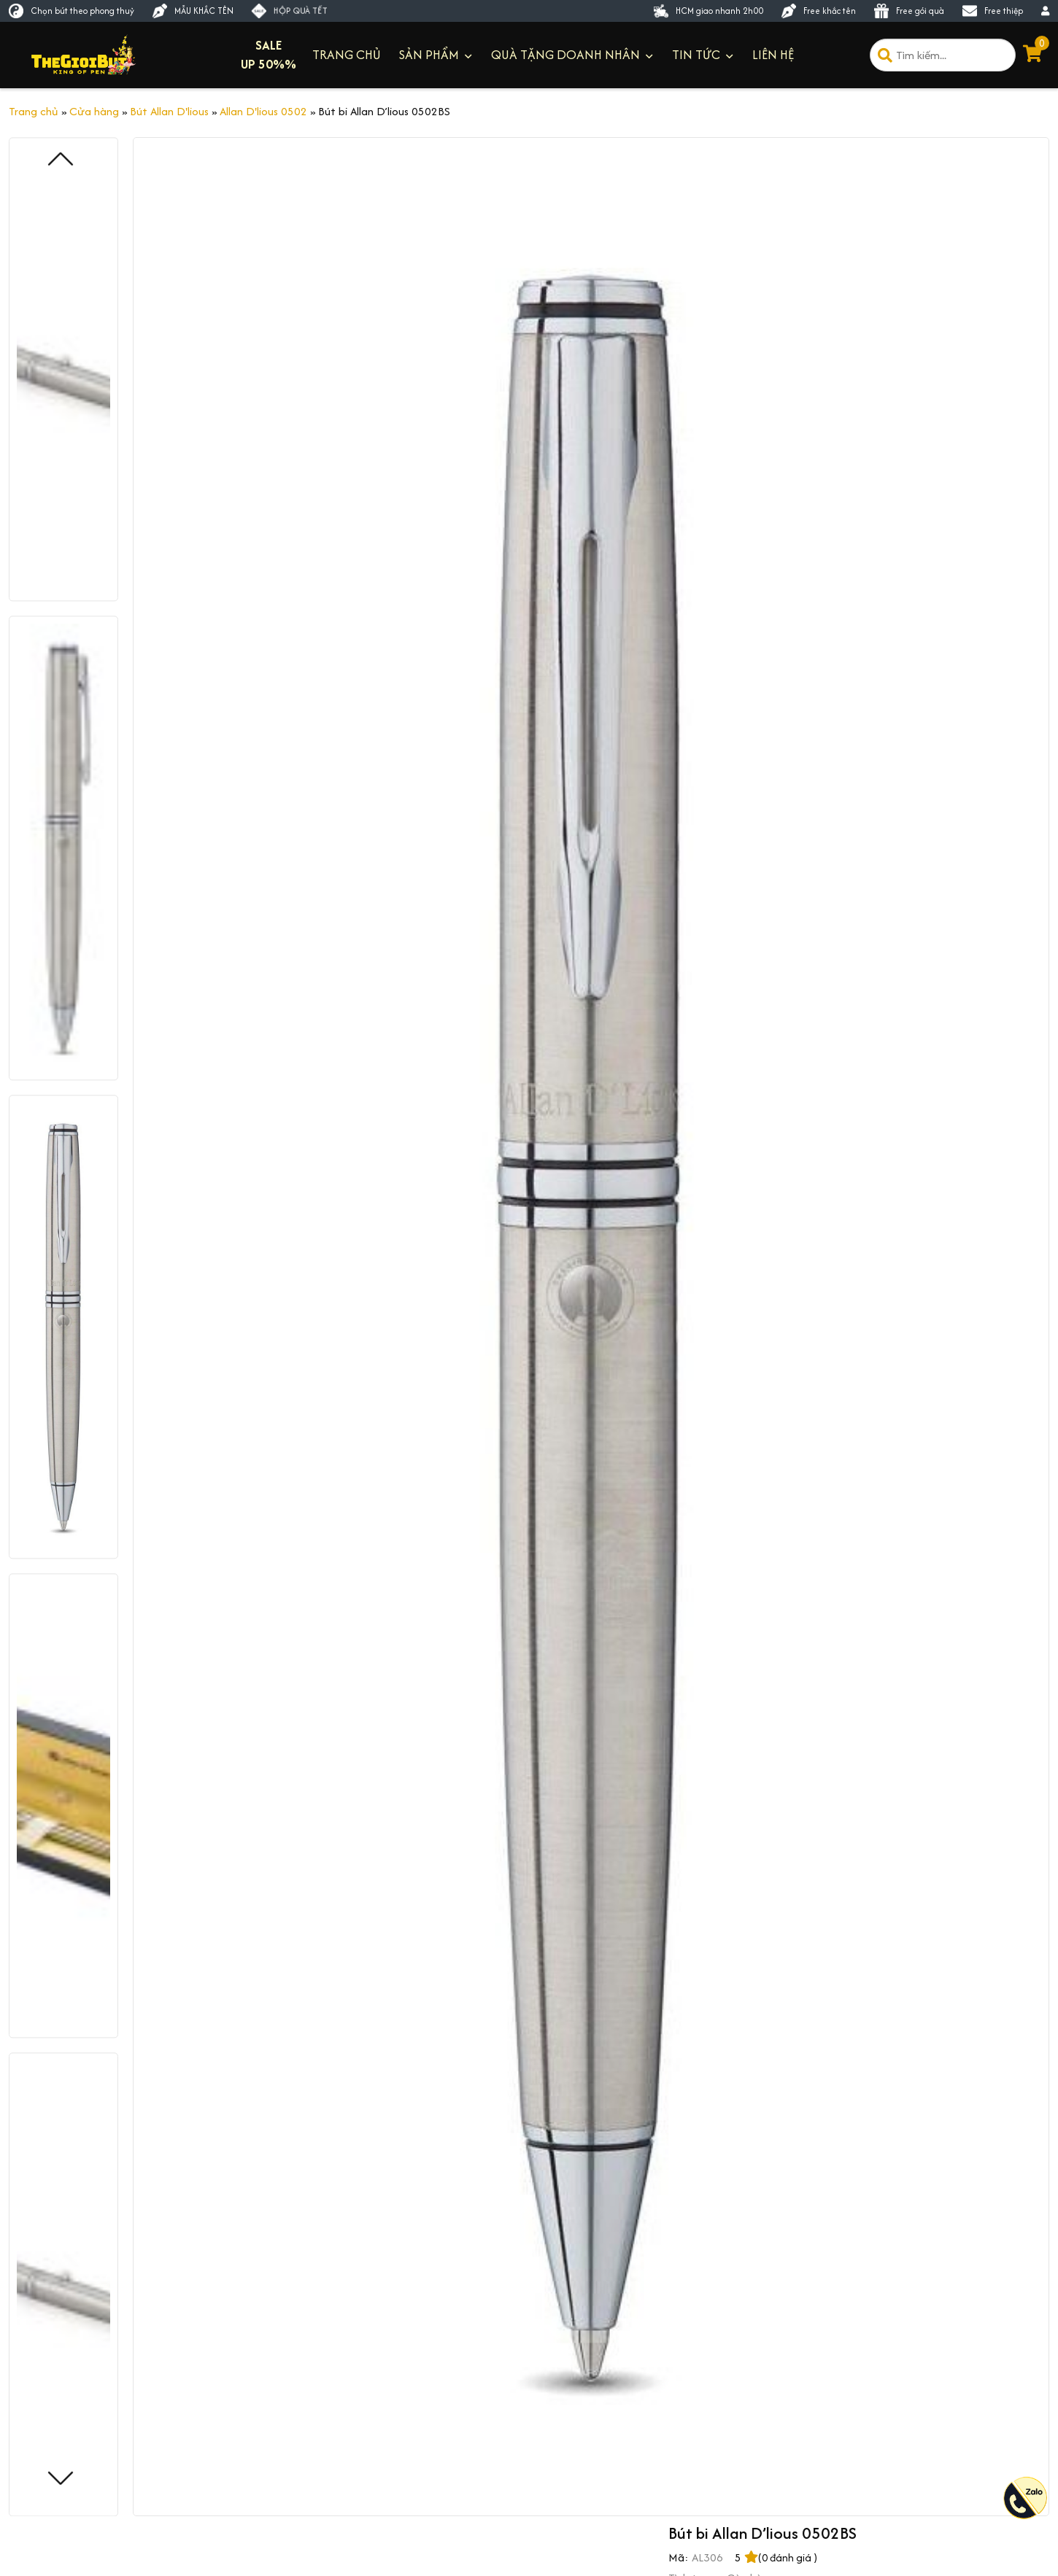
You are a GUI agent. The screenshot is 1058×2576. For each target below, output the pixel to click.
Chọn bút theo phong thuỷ (71, 11)
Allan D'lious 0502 (263, 111)
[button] (61, 2479)
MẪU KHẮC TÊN (192, 11)
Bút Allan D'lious (169, 111)
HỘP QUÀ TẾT (290, 11)
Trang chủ (33, 111)
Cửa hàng (94, 111)
